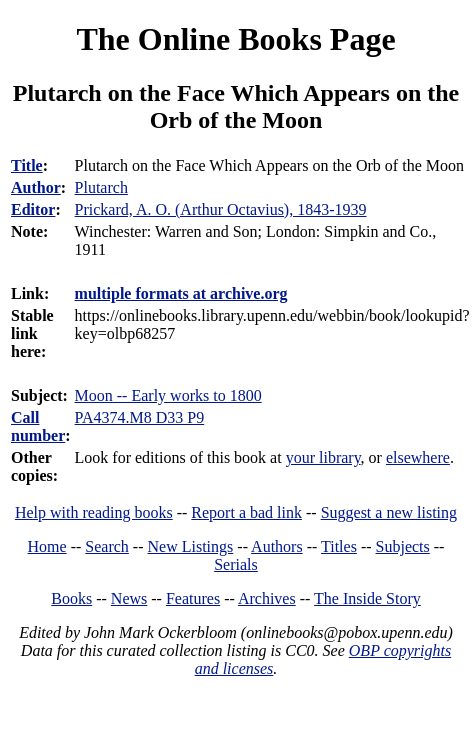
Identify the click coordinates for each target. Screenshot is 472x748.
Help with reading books (94, 512)
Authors (277, 546)
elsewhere (418, 457)
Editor (33, 209)
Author (36, 187)
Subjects (403, 546)
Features (193, 598)
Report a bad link (246, 512)
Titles (339, 546)
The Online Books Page (235, 39)
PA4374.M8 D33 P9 (140, 417)
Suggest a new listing (389, 512)
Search (107, 546)
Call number (38, 426)
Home (47, 546)
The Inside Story (367, 598)
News (129, 598)
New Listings (191, 546)
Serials (236, 564)
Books (71, 598)
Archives (267, 598)
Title (27, 165)
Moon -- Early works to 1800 (168, 395)
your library (323, 457)
